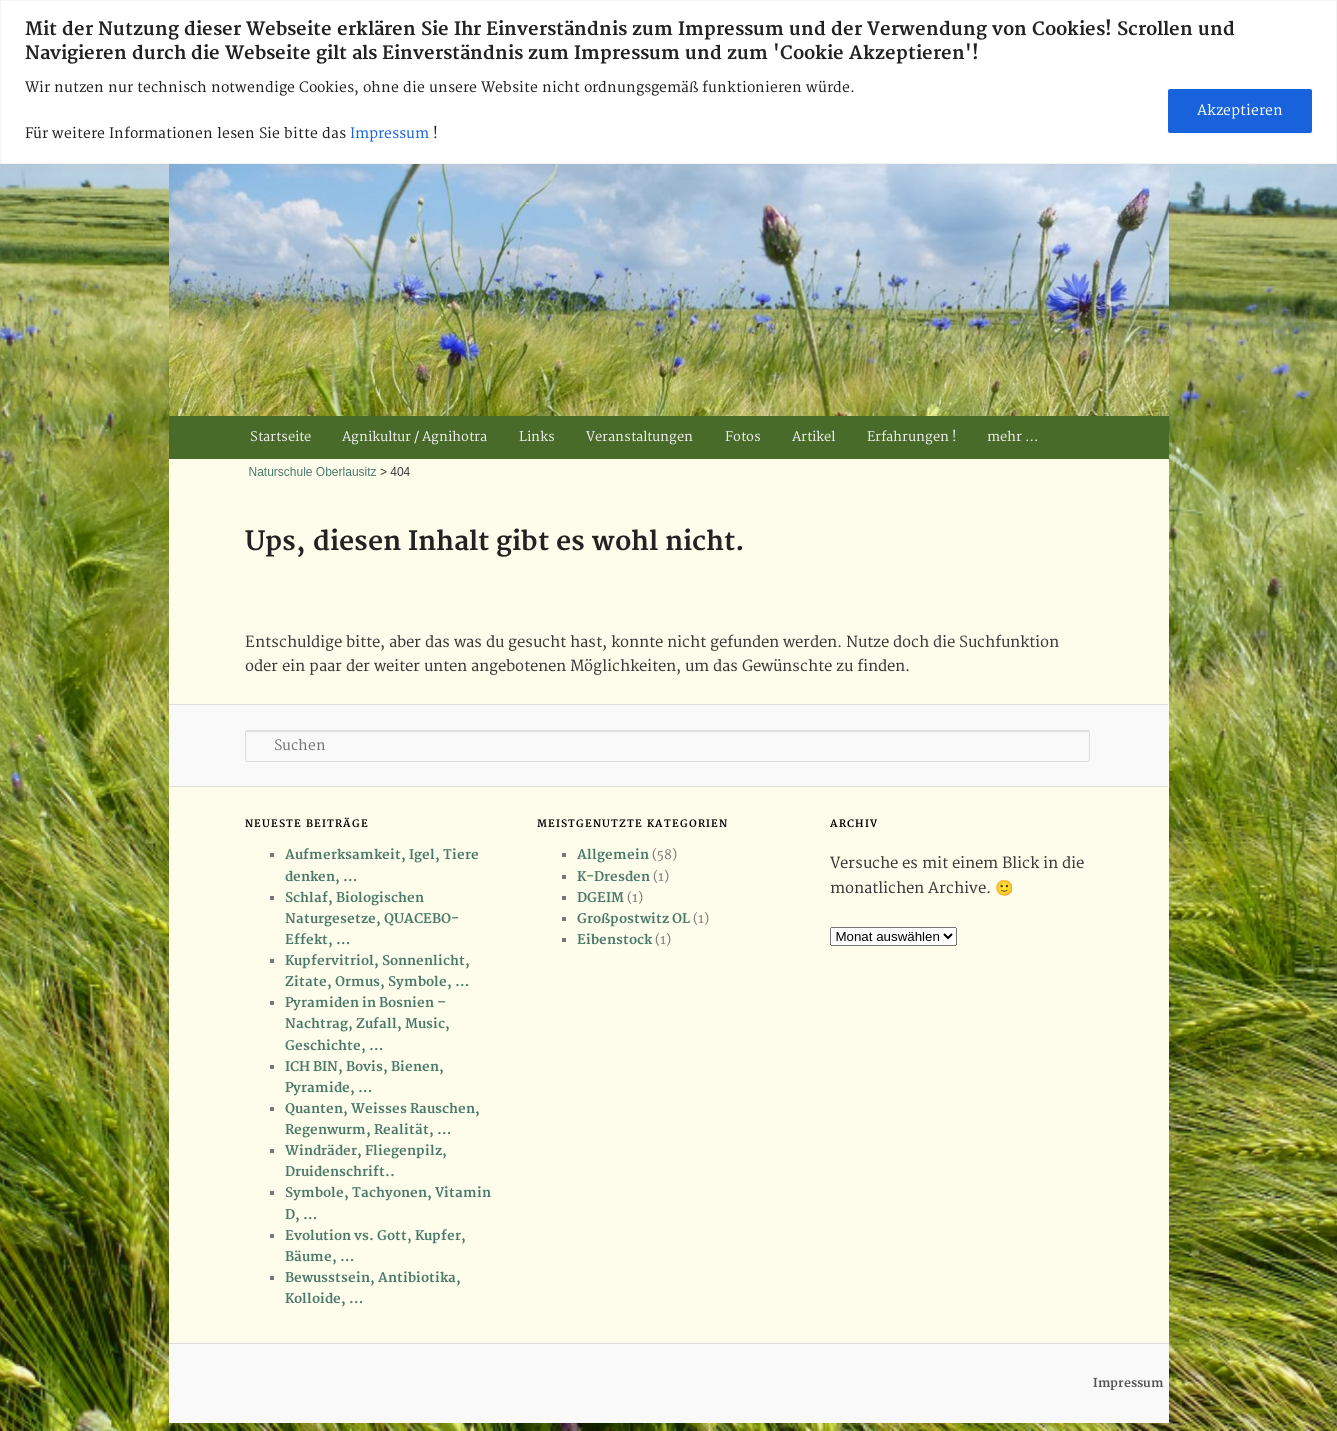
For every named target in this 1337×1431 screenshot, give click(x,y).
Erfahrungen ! (911, 437)
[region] (668, 82)
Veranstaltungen (639, 437)
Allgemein (613, 855)
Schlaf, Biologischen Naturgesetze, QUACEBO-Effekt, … (372, 919)
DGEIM (600, 898)
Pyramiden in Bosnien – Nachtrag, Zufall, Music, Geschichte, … (367, 1024)
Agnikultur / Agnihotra (414, 437)
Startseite (280, 437)
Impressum (391, 133)
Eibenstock (614, 940)
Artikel (813, 437)
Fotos (743, 437)
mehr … (1012, 437)
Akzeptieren (1240, 110)
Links (537, 437)
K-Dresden (613, 877)
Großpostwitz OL (633, 919)
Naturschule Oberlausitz (313, 472)
